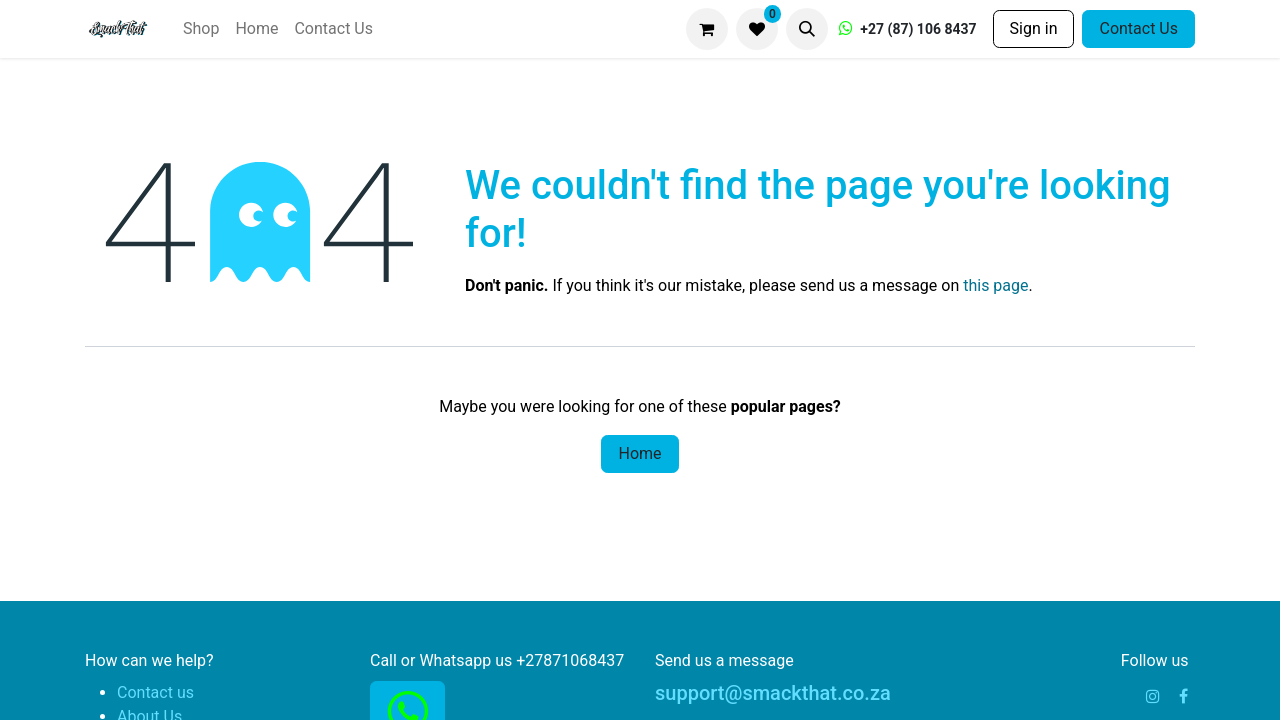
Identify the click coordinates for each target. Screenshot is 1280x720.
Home (639, 453)
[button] (807, 29)
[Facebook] (1183, 696)
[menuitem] (201, 29)
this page (995, 285)
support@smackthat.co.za (773, 693)
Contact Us (1138, 28)
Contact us (155, 692)
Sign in (1034, 28)
